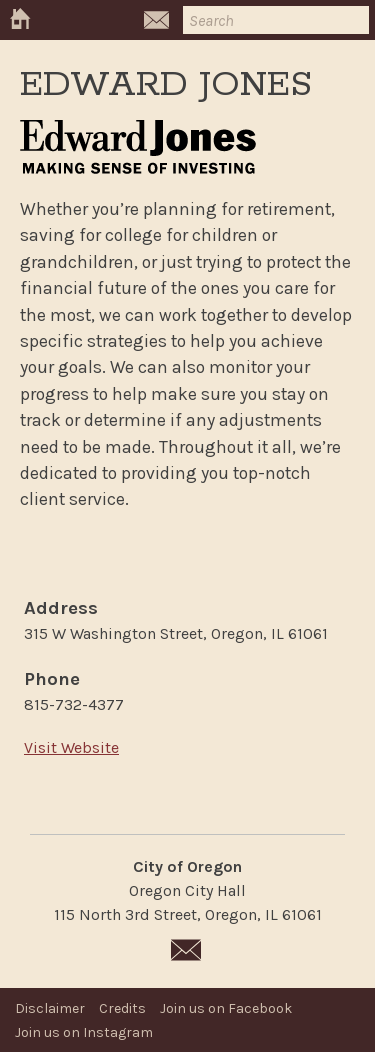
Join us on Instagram (84, 1032)
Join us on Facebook (226, 1008)
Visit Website (71, 747)
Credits (122, 1008)
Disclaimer (50, 1008)
